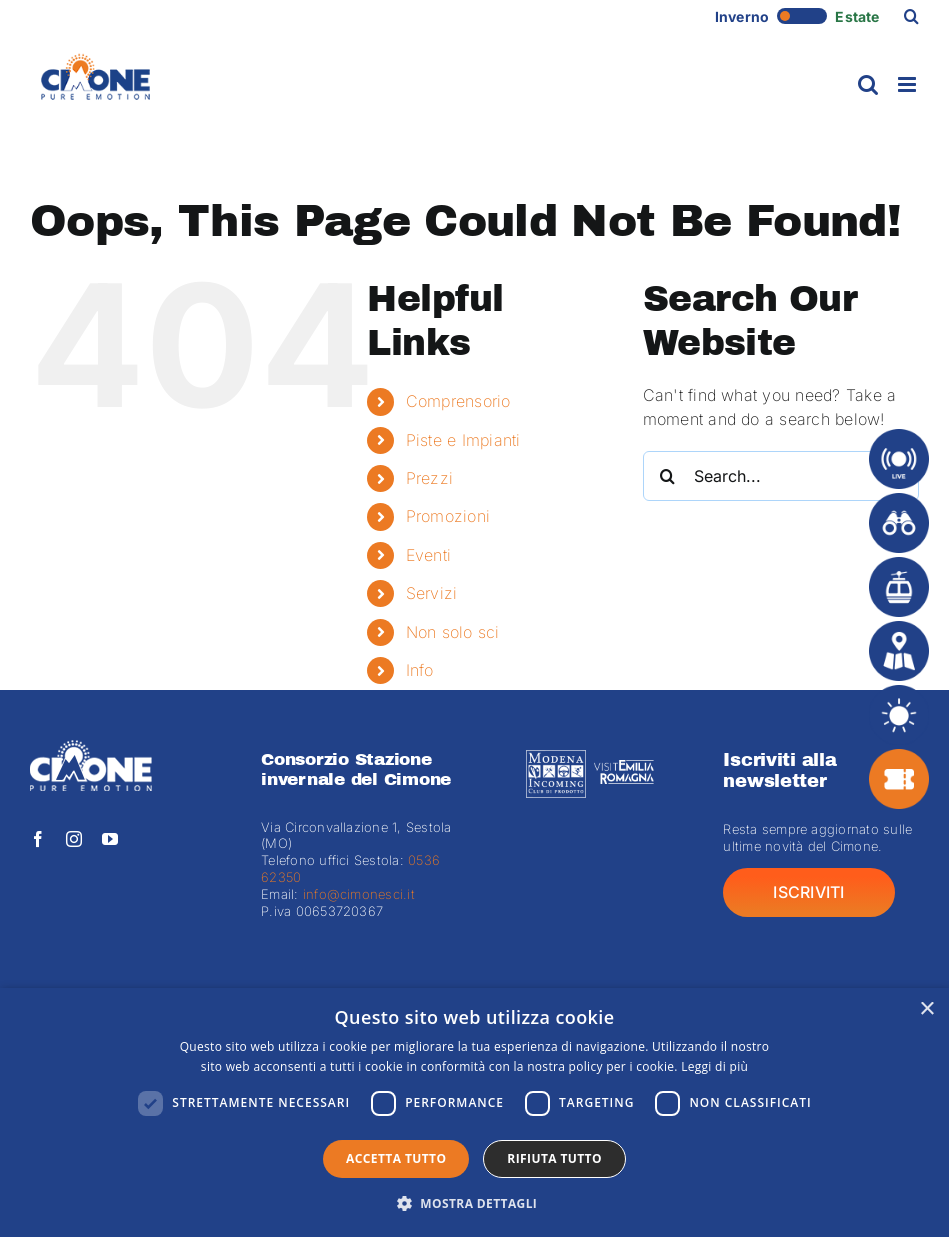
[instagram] (74, 839)
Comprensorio (458, 401)
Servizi (432, 593)
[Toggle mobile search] (868, 84)
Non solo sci (453, 632)
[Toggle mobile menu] (908, 84)
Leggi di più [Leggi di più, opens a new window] (714, 1066)
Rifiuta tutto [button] (554, 1158)
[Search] (668, 476)
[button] (911, 16)
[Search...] (781, 476)
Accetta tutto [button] (396, 1158)
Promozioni (448, 516)
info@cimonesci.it (357, 894)
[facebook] (38, 839)
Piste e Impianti (463, 440)
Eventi (428, 555)
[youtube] (110, 839)
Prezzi (429, 478)
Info (420, 670)
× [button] (926, 1009)
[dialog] (474, 1112)
